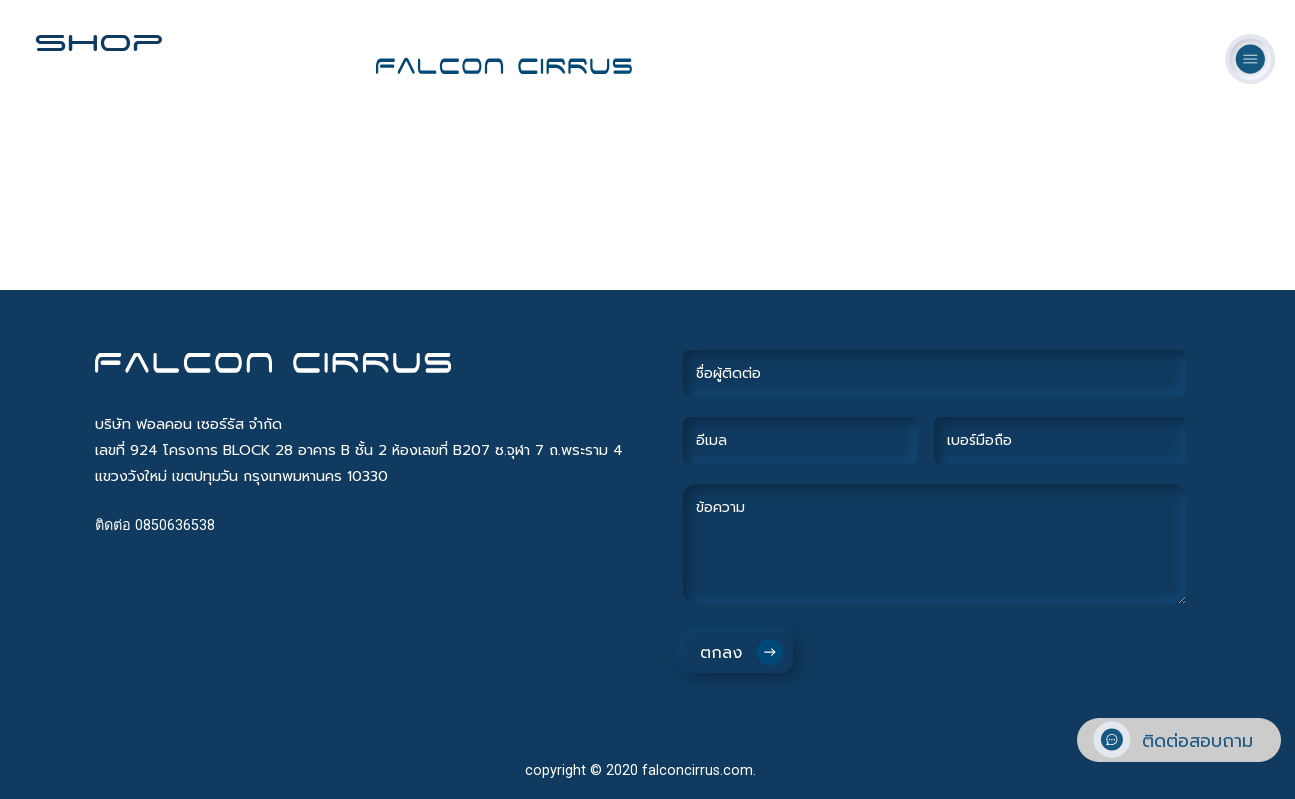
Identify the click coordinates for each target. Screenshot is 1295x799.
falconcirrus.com (697, 770)
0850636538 (175, 525)
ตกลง (721, 653)
